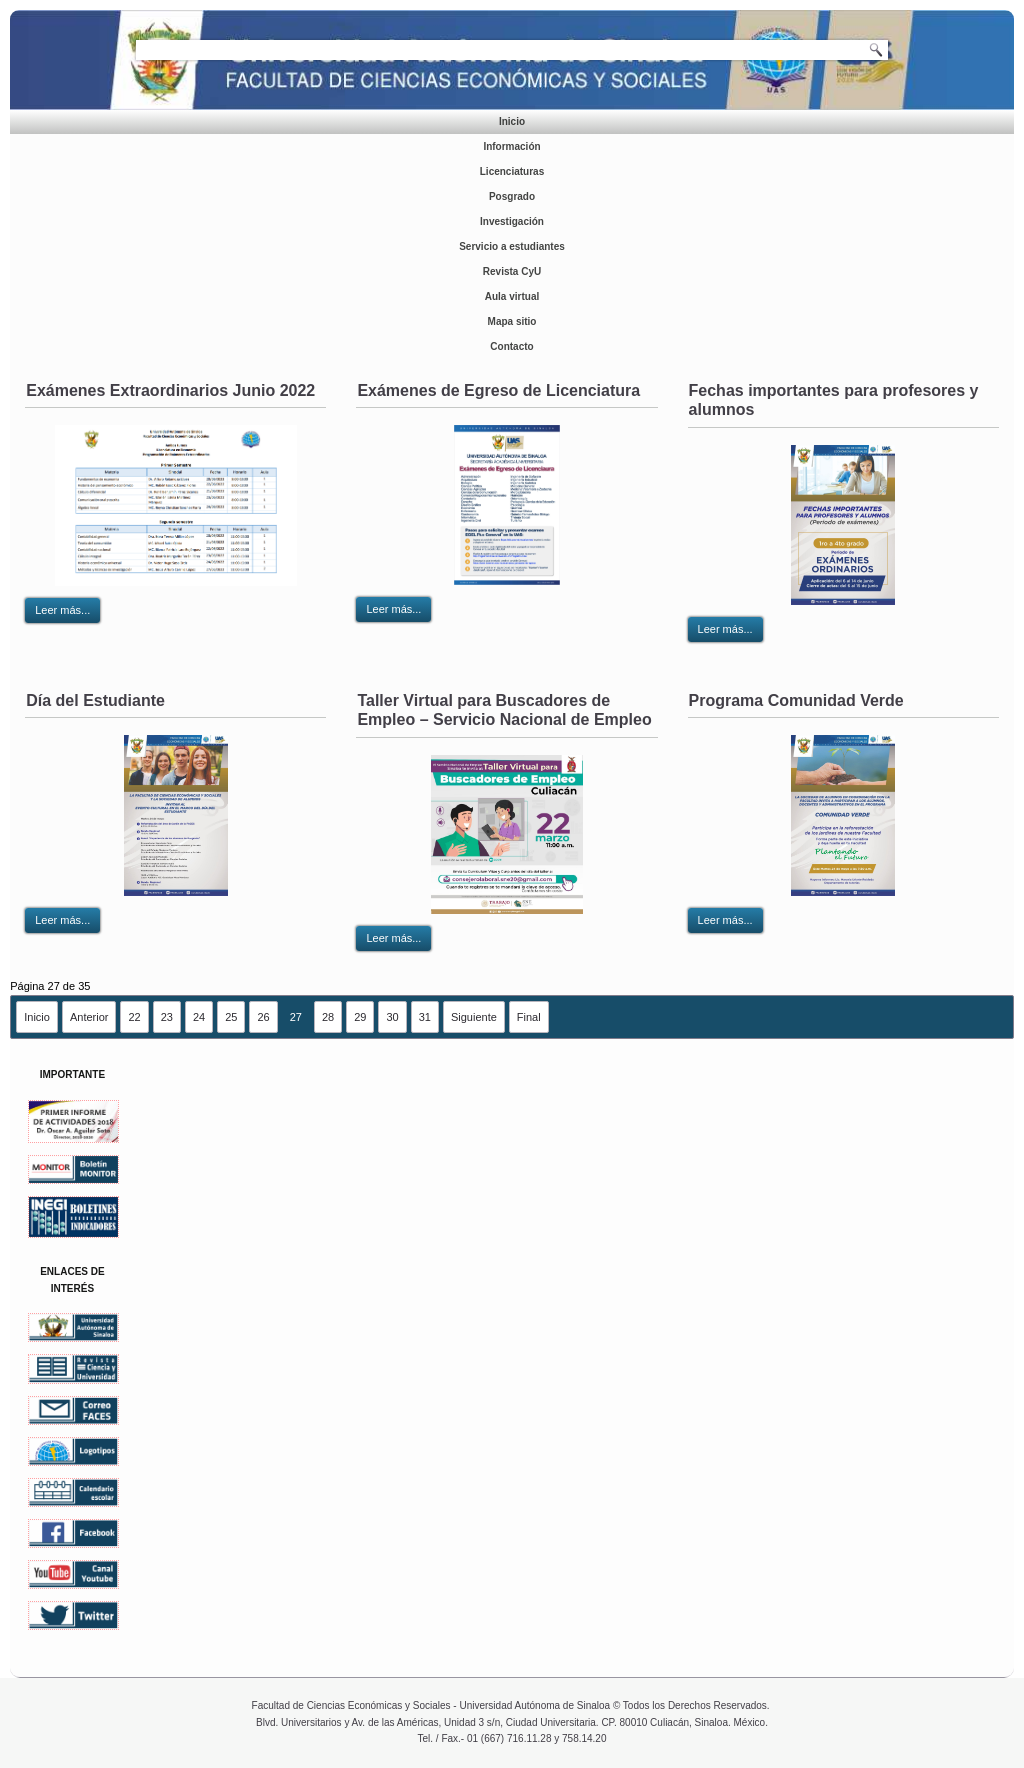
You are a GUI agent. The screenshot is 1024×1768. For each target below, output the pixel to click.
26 (263, 1017)
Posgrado (512, 196)
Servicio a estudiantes (512, 246)
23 (167, 1017)
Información (511, 146)
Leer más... (62, 610)
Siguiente (474, 1017)
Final (529, 1017)
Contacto (511, 346)
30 (392, 1017)
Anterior (89, 1017)
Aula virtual (512, 296)
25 (231, 1017)
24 (199, 1017)
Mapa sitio (512, 321)
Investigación (512, 221)
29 (360, 1017)
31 (425, 1017)
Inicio (512, 121)
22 (134, 1017)
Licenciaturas (512, 171)
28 (328, 1017)
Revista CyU (512, 271)
